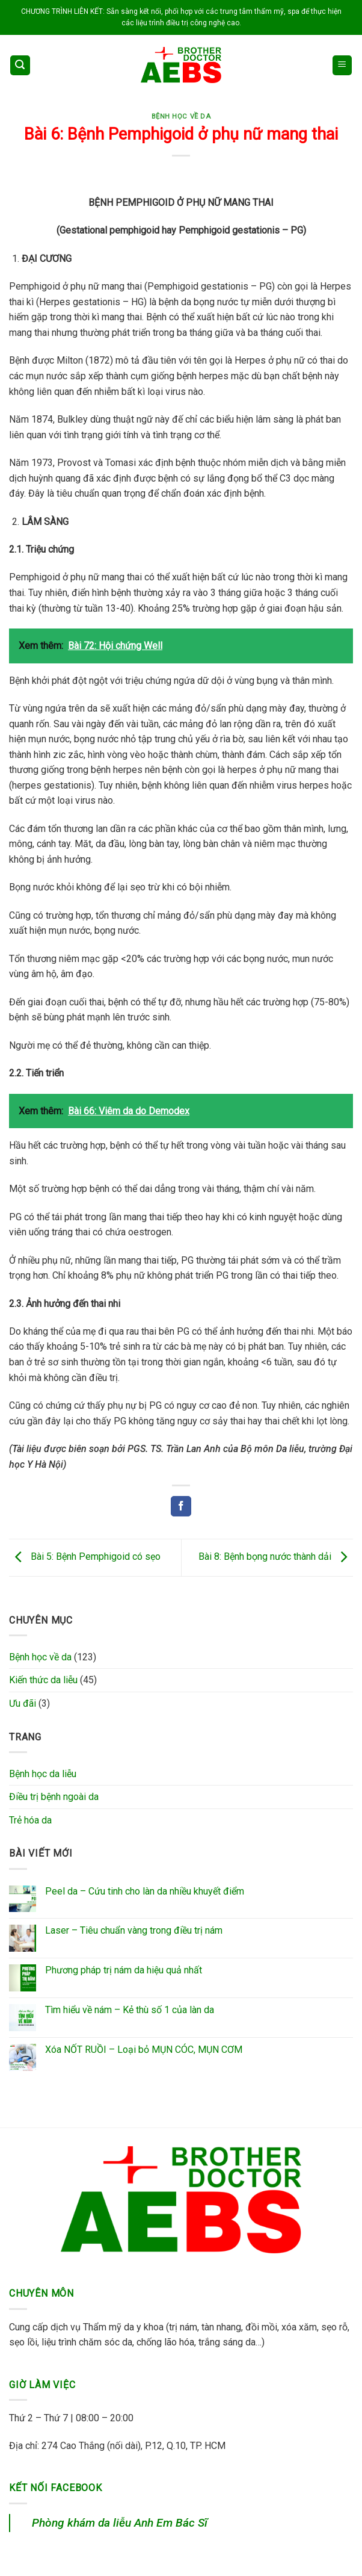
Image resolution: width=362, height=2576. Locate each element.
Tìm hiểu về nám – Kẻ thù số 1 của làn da (129, 2010)
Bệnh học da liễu (42, 1774)
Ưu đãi (22, 1703)
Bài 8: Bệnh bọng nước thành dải (275, 1557)
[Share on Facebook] (181, 1506)
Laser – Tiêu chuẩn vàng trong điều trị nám (133, 1930)
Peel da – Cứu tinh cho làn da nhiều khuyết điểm (144, 1891)
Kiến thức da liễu (43, 1680)
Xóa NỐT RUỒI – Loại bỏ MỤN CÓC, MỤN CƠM (143, 2049)
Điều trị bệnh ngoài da (54, 1796)
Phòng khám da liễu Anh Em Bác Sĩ (119, 2523)
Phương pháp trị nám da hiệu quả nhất (123, 1970)
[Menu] (342, 65)
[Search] (20, 65)
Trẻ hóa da (30, 1820)
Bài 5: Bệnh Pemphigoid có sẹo (85, 1557)
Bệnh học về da (181, 116)
